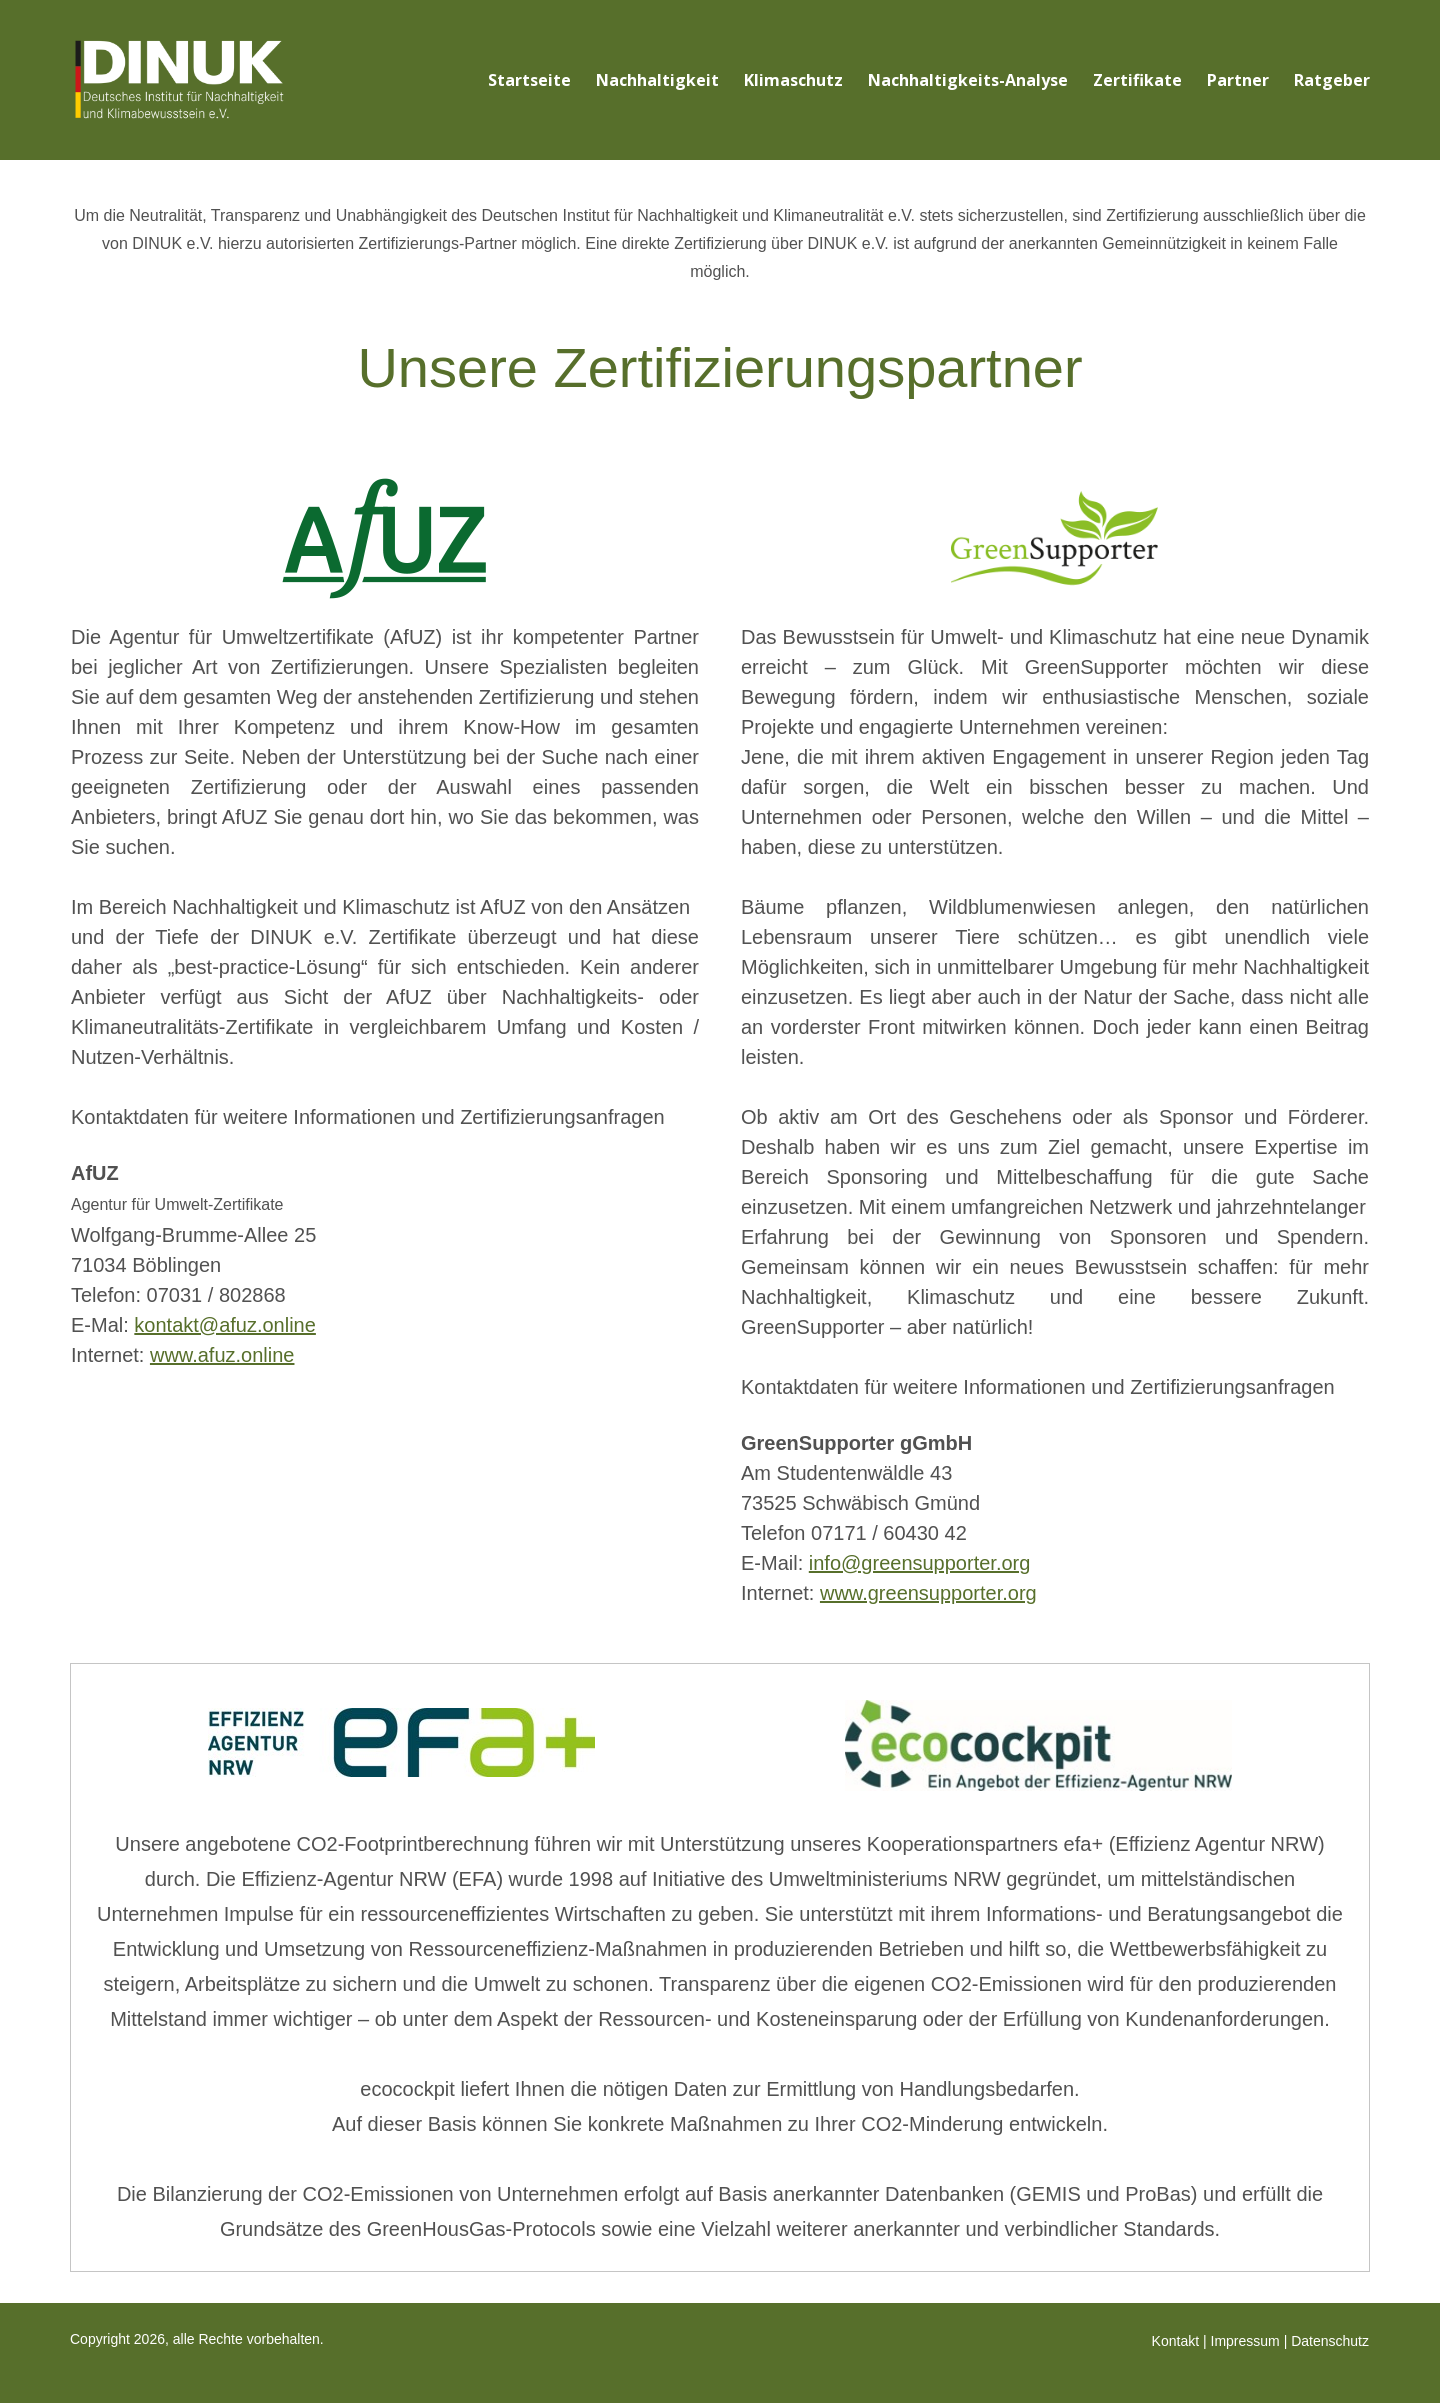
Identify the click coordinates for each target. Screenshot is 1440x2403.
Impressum (1245, 2341)
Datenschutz (1330, 2341)
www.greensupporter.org (928, 1593)
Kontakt (1175, 2341)
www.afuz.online (222, 1355)
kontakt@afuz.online (225, 1325)
